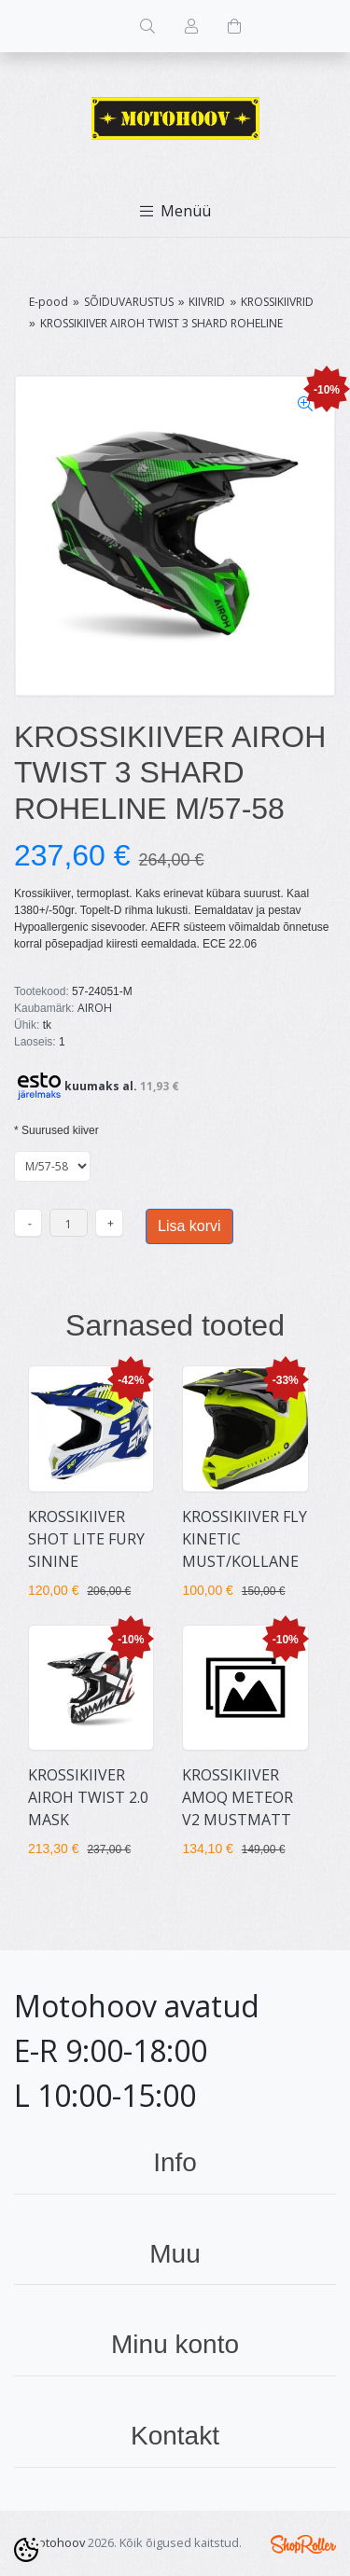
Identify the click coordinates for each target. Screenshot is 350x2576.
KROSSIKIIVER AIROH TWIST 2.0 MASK (88, 1797)
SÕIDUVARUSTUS (129, 302)
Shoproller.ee (303, 2544)
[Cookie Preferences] (26, 2550)
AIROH (94, 1008)
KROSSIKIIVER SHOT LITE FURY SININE (86, 1539)
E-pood (48, 302)
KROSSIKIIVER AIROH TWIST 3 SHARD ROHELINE (161, 323)
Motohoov (56, 2542)
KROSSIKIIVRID (277, 302)
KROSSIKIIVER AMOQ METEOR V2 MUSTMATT (237, 1797)
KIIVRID (207, 302)
